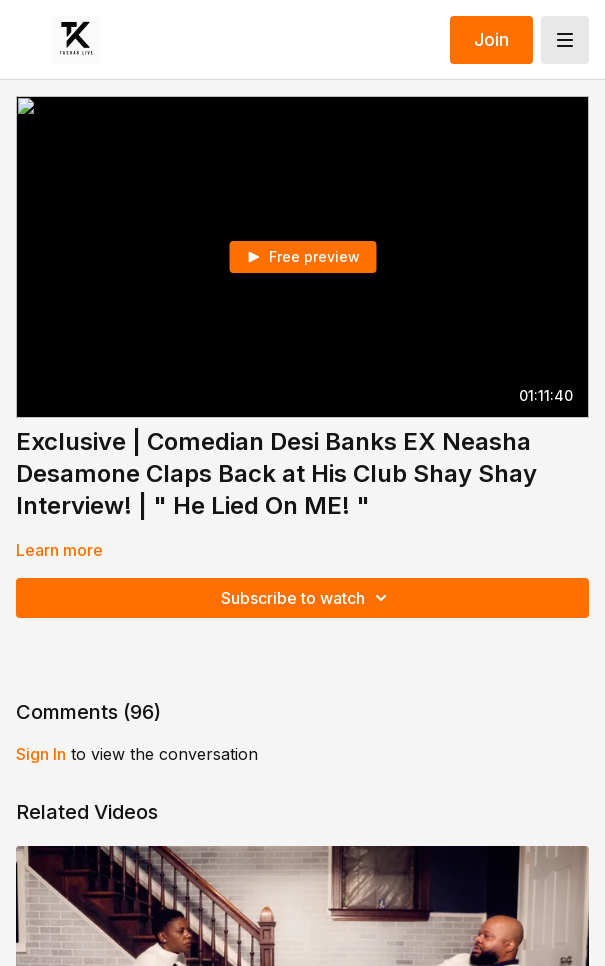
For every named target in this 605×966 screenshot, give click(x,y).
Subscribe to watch (307, 598)
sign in (41, 754)
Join (491, 39)
